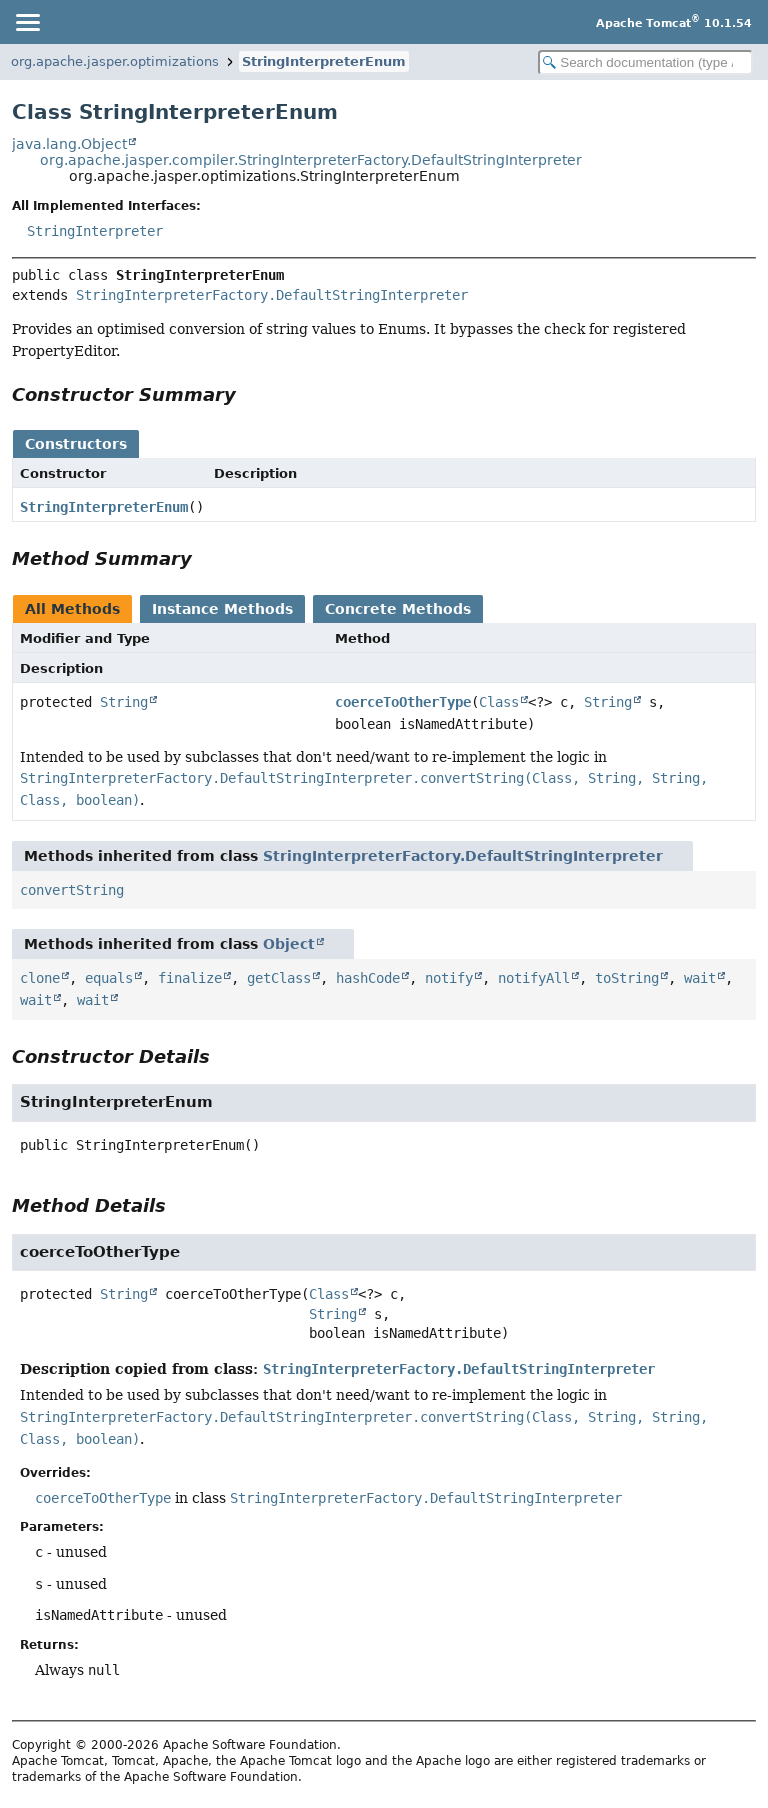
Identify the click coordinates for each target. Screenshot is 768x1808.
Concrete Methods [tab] (398, 609)
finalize (190, 978)
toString (627, 978)
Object (289, 944)
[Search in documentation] (645, 62)
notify (449, 978)
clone (40, 978)
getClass (279, 978)
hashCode (368, 978)
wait (700, 978)
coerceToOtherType (403, 702)
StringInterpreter (95, 231)
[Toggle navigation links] (27, 22)
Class (499, 702)
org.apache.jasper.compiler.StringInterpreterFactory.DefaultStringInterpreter (311, 160)
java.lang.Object (69, 144)
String (124, 702)
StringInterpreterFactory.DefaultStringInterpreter (272, 295)
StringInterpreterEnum (324, 61)
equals (109, 978)
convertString (72, 890)
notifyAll (534, 978)
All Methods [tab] (72, 609)
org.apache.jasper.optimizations (115, 61)
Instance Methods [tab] (222, 609)
